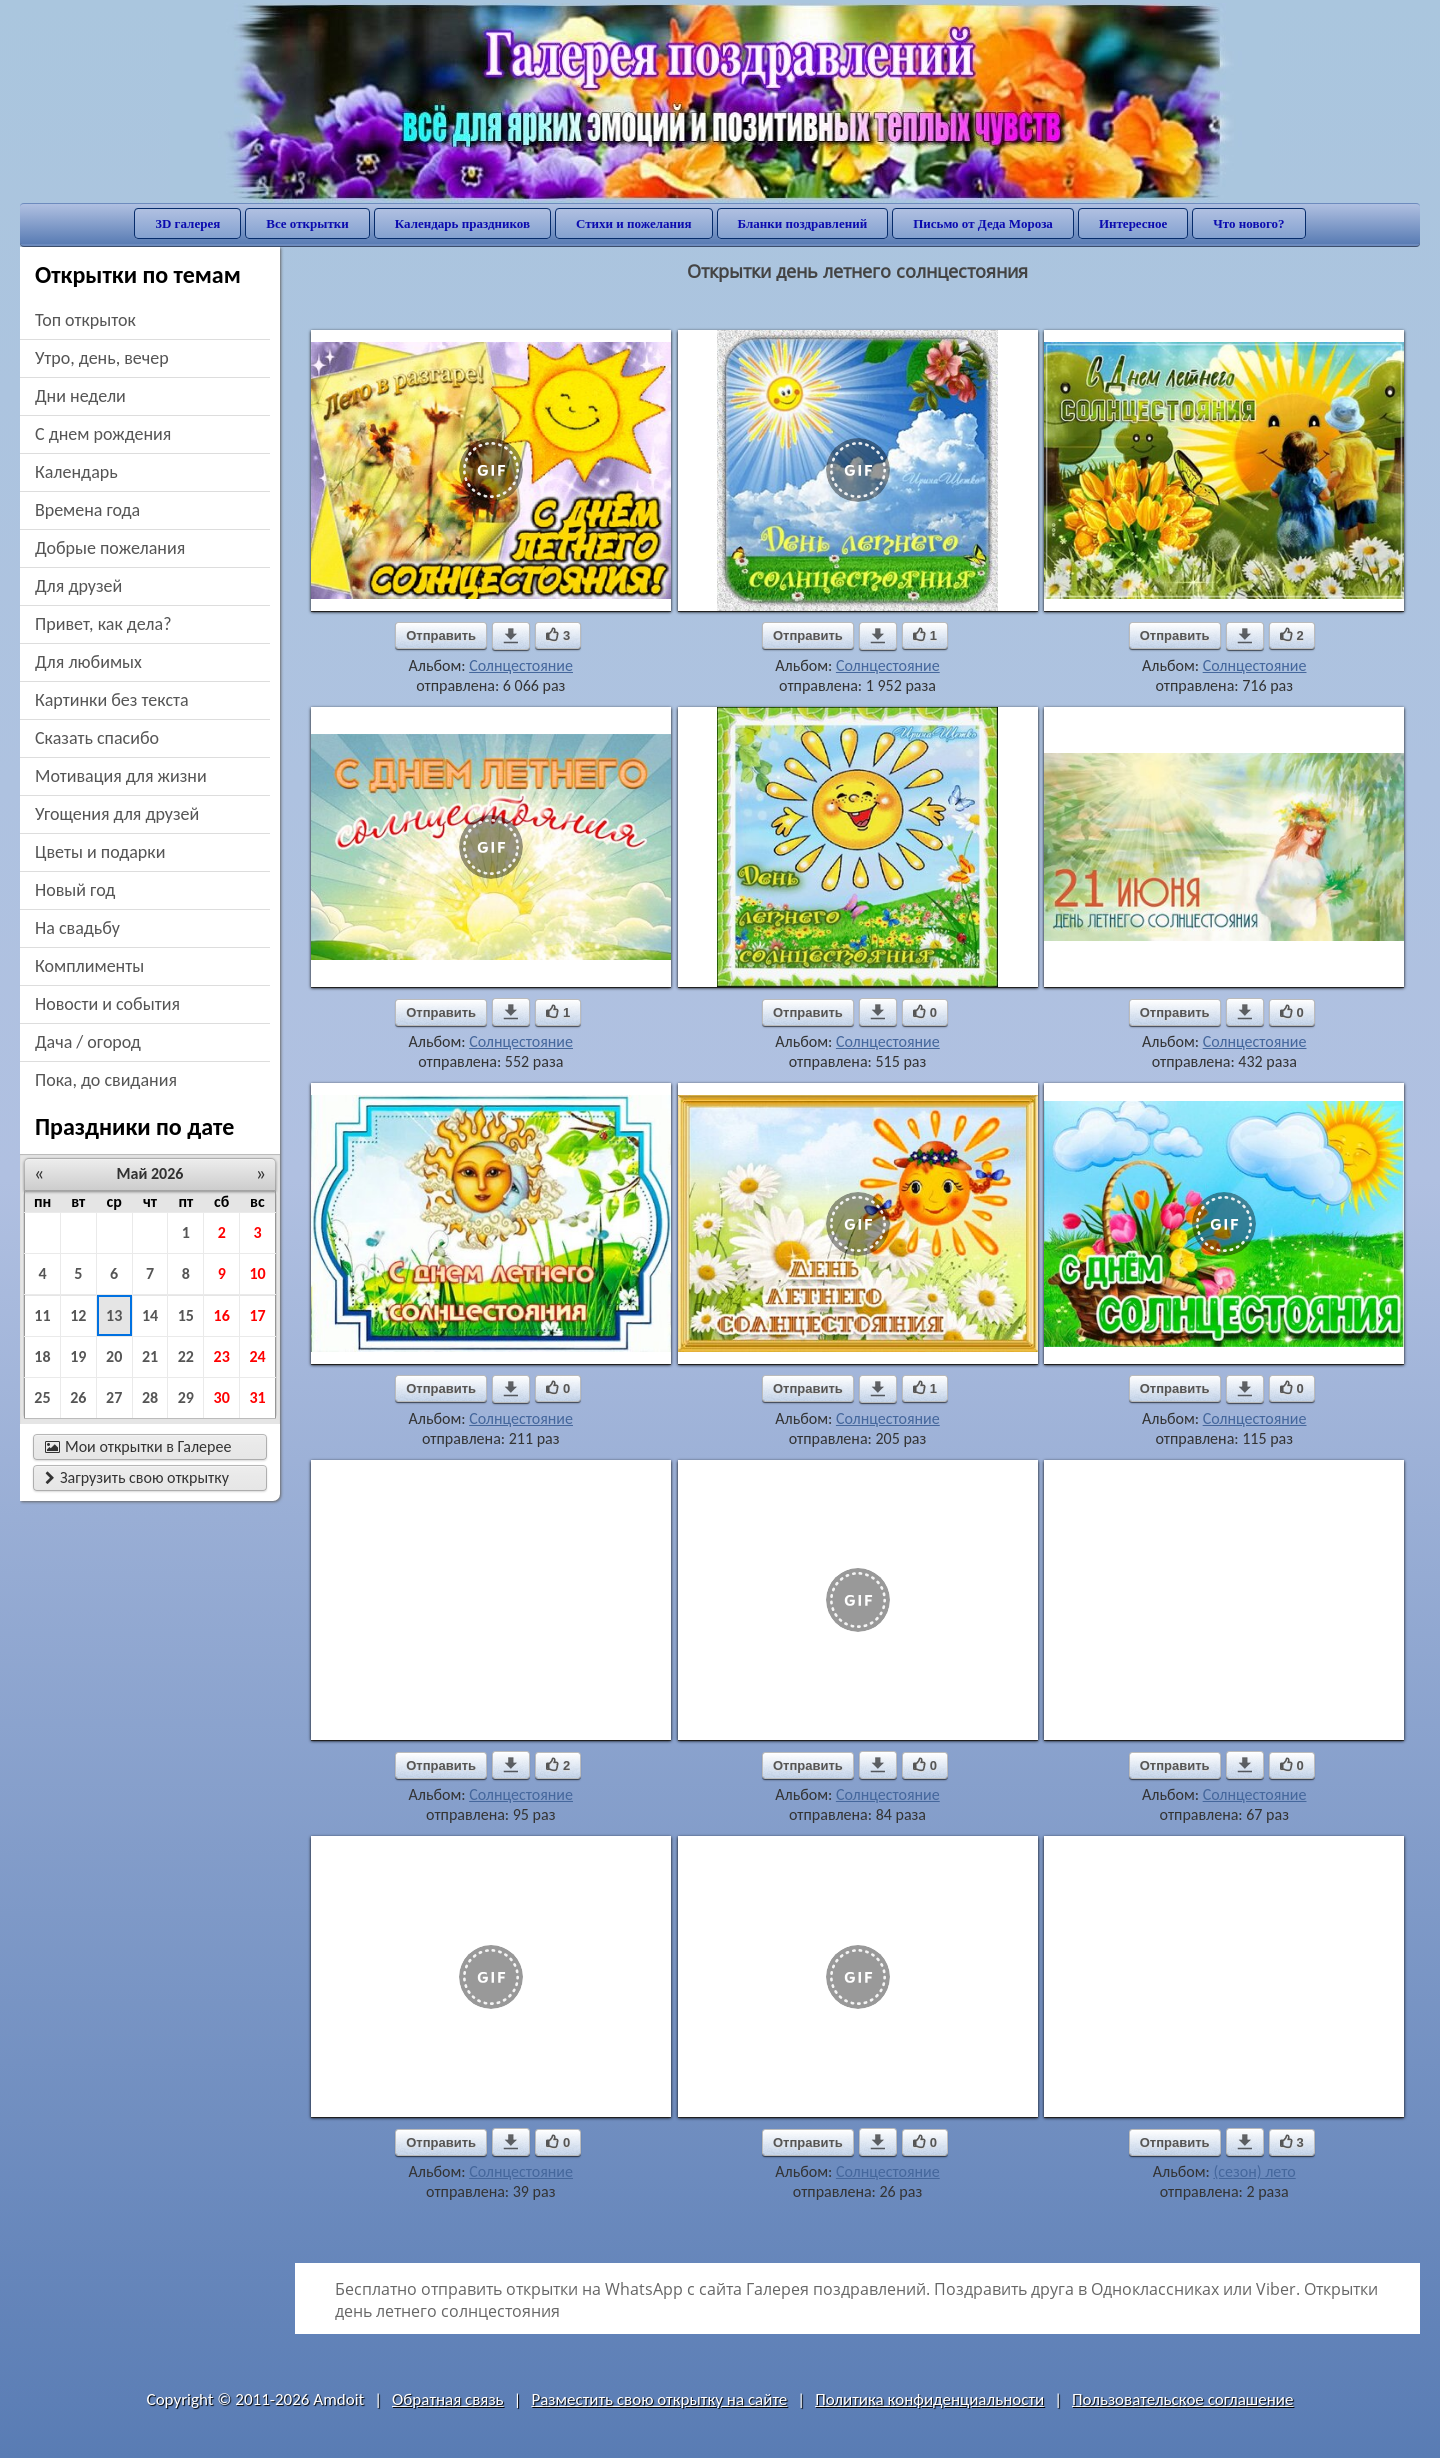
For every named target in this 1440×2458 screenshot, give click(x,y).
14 (150, 1315)
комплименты (89, 966)
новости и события (107, 1004)
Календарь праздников (462, 223)
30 (222, 1397)
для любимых (88, 662)
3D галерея (187, 223)
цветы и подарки (100, 852)
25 (42, 1397)
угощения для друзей (117, 814)
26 (78, 1397)
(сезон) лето (1254, 2171)
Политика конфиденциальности (929, 2399)
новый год (75, 890)
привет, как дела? (103, 624)
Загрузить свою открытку (137, 1477)
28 (150, 1397)
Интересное (1133, 223)
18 (42, 1356)
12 (78, 1315)
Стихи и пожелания (634, 223)
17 (257, 1315)
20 (114, 1356)
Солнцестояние (521, 665)
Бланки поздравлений (803, 223)
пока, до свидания (106, 1080)
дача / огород (88, 1042)
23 (222, 1356)
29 (186, 1397)
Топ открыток (85, 320)
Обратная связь (448, 2399)
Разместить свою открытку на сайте (659, 2399)
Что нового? (1248, 223)
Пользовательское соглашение (1182, 2399)
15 (186, 1315)
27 (114, 1397)
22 (186, 1356)
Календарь (76, 472)
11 (42, 1315)
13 (114, 1315)
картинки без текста (112, 700)
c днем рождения (103, 434)
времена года (87, 510)
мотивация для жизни (121, 776)
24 (257, 1356)
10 (257, 1273)
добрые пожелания (110, 548)
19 (78, 1356)
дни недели (80, 396)
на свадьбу (77, 928)
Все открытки (307, 223)
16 (222, 1315)
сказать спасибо (97, 738)
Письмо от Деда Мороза (983, 223)
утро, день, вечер (102, 358)
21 (150, 1356)
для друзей (78, 586)
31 (257, 1397)
